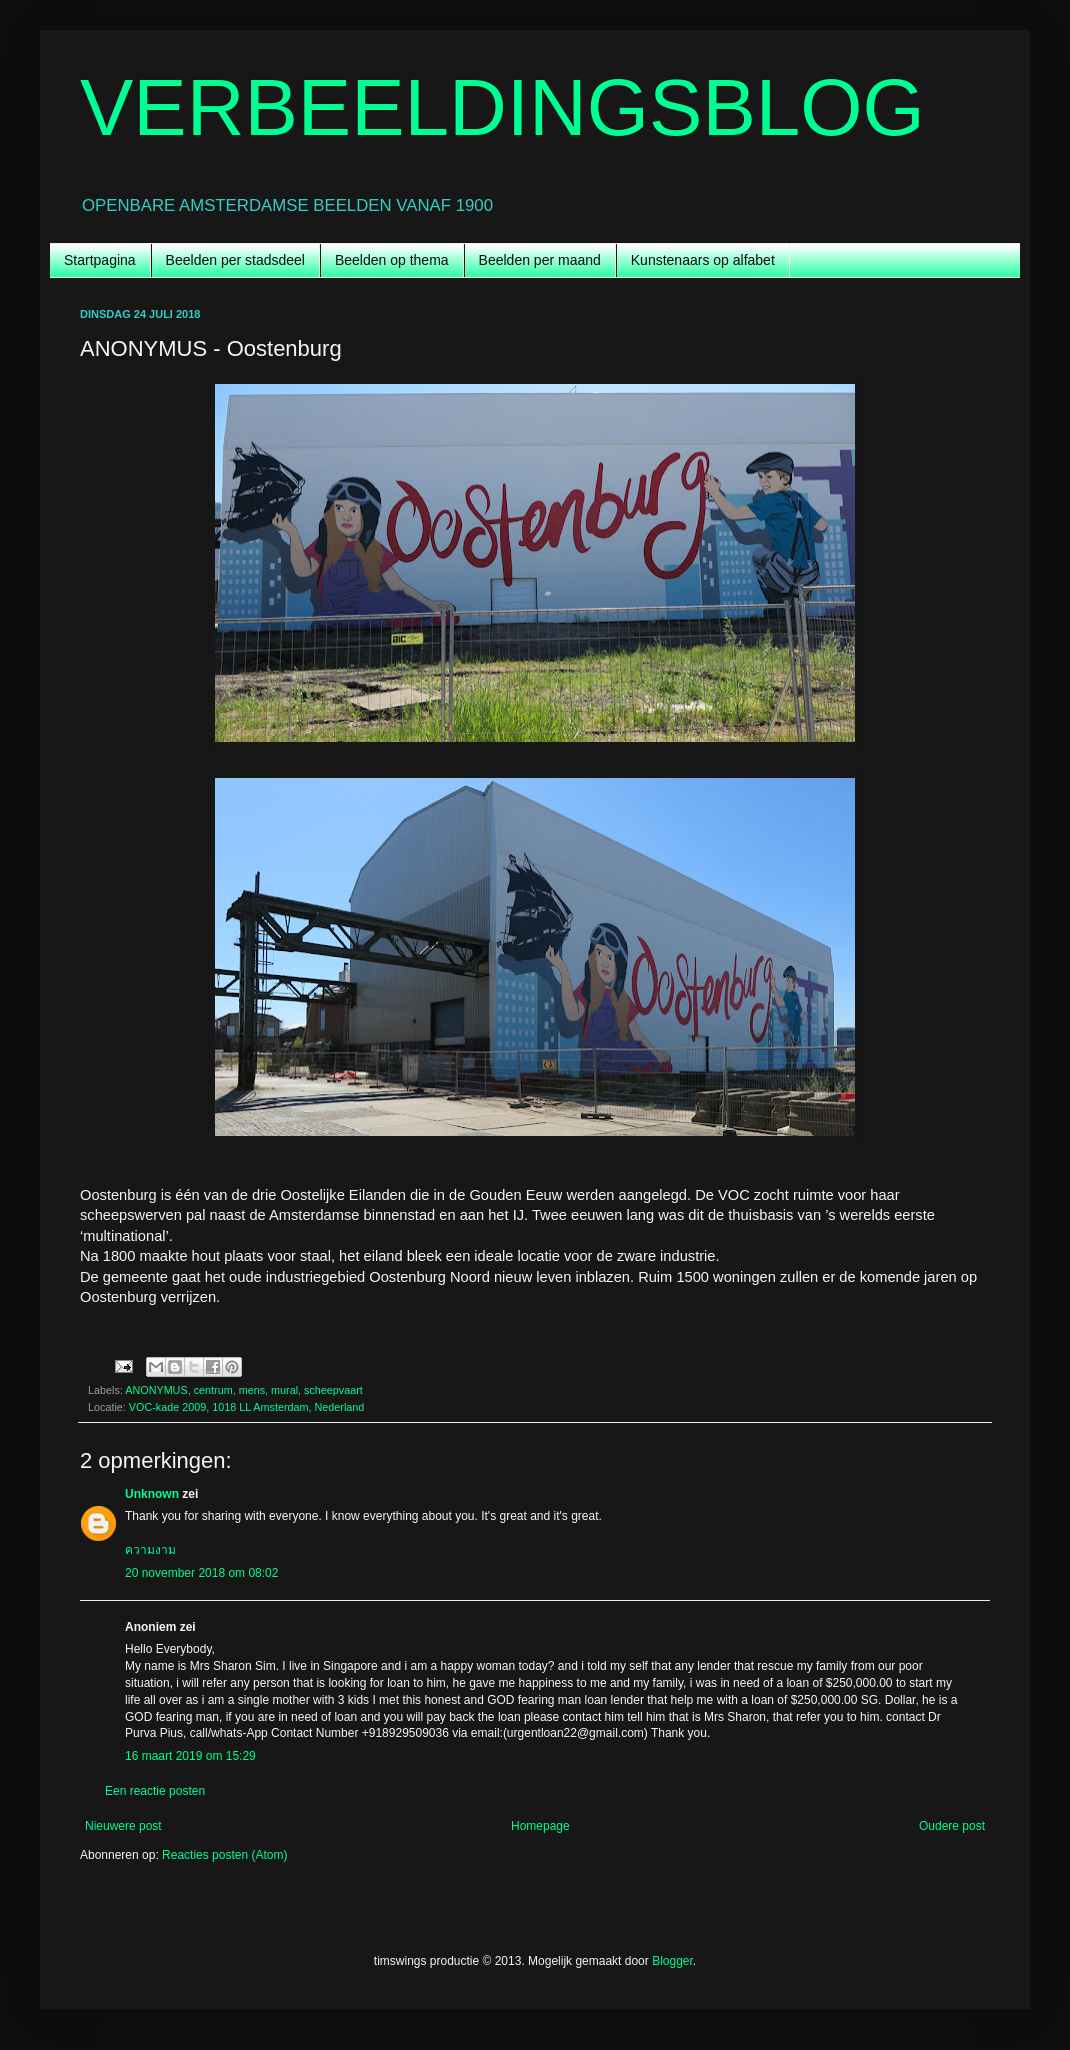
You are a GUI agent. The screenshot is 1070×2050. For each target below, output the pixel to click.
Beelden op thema (392, 260)
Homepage (540, 1826)
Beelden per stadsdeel (235, 260)
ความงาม (150, 1550)
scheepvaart (333, 1390)
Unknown (152, 1494)
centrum (213, 1390)
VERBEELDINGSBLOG (502, 107)
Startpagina (100, 260)
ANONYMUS (156, 1390)
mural (284, 1390)
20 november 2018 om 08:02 (201, 1573)
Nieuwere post (123, 1826)
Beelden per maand (540, 260)
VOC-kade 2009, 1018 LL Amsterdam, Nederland (246, 1407)
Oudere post (952, 1826)
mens (252, 1390)
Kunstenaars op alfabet (703, 260)
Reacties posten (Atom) (224, 1855)
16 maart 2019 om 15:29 (190, 1756)
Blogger (672, 1961)
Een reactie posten (155, 1791)
